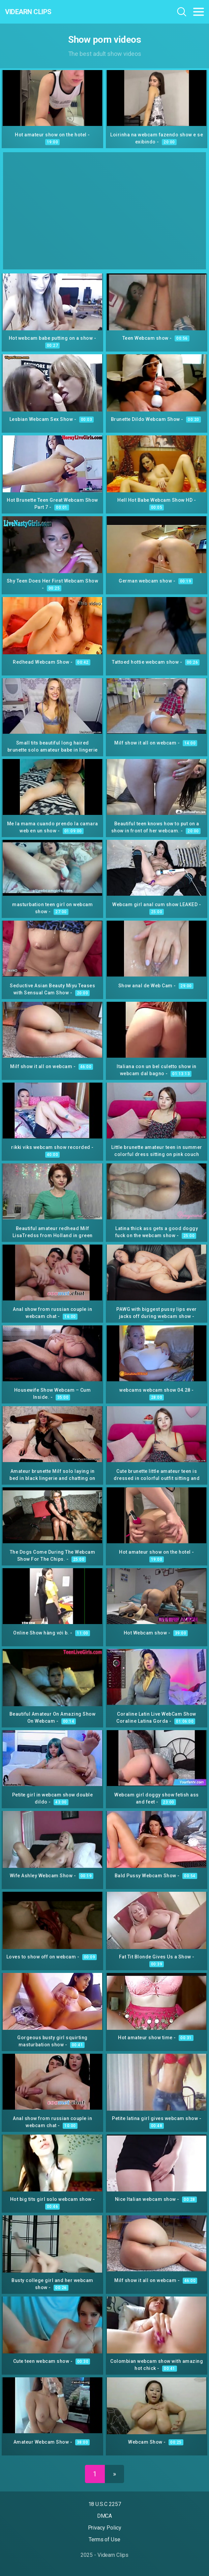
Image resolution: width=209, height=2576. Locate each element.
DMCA (104, 2516)
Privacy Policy (104, 2527)
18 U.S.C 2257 (104, 2504)
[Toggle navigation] (198, 12)
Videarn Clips (28, 11)
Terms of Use (104, 2539)
